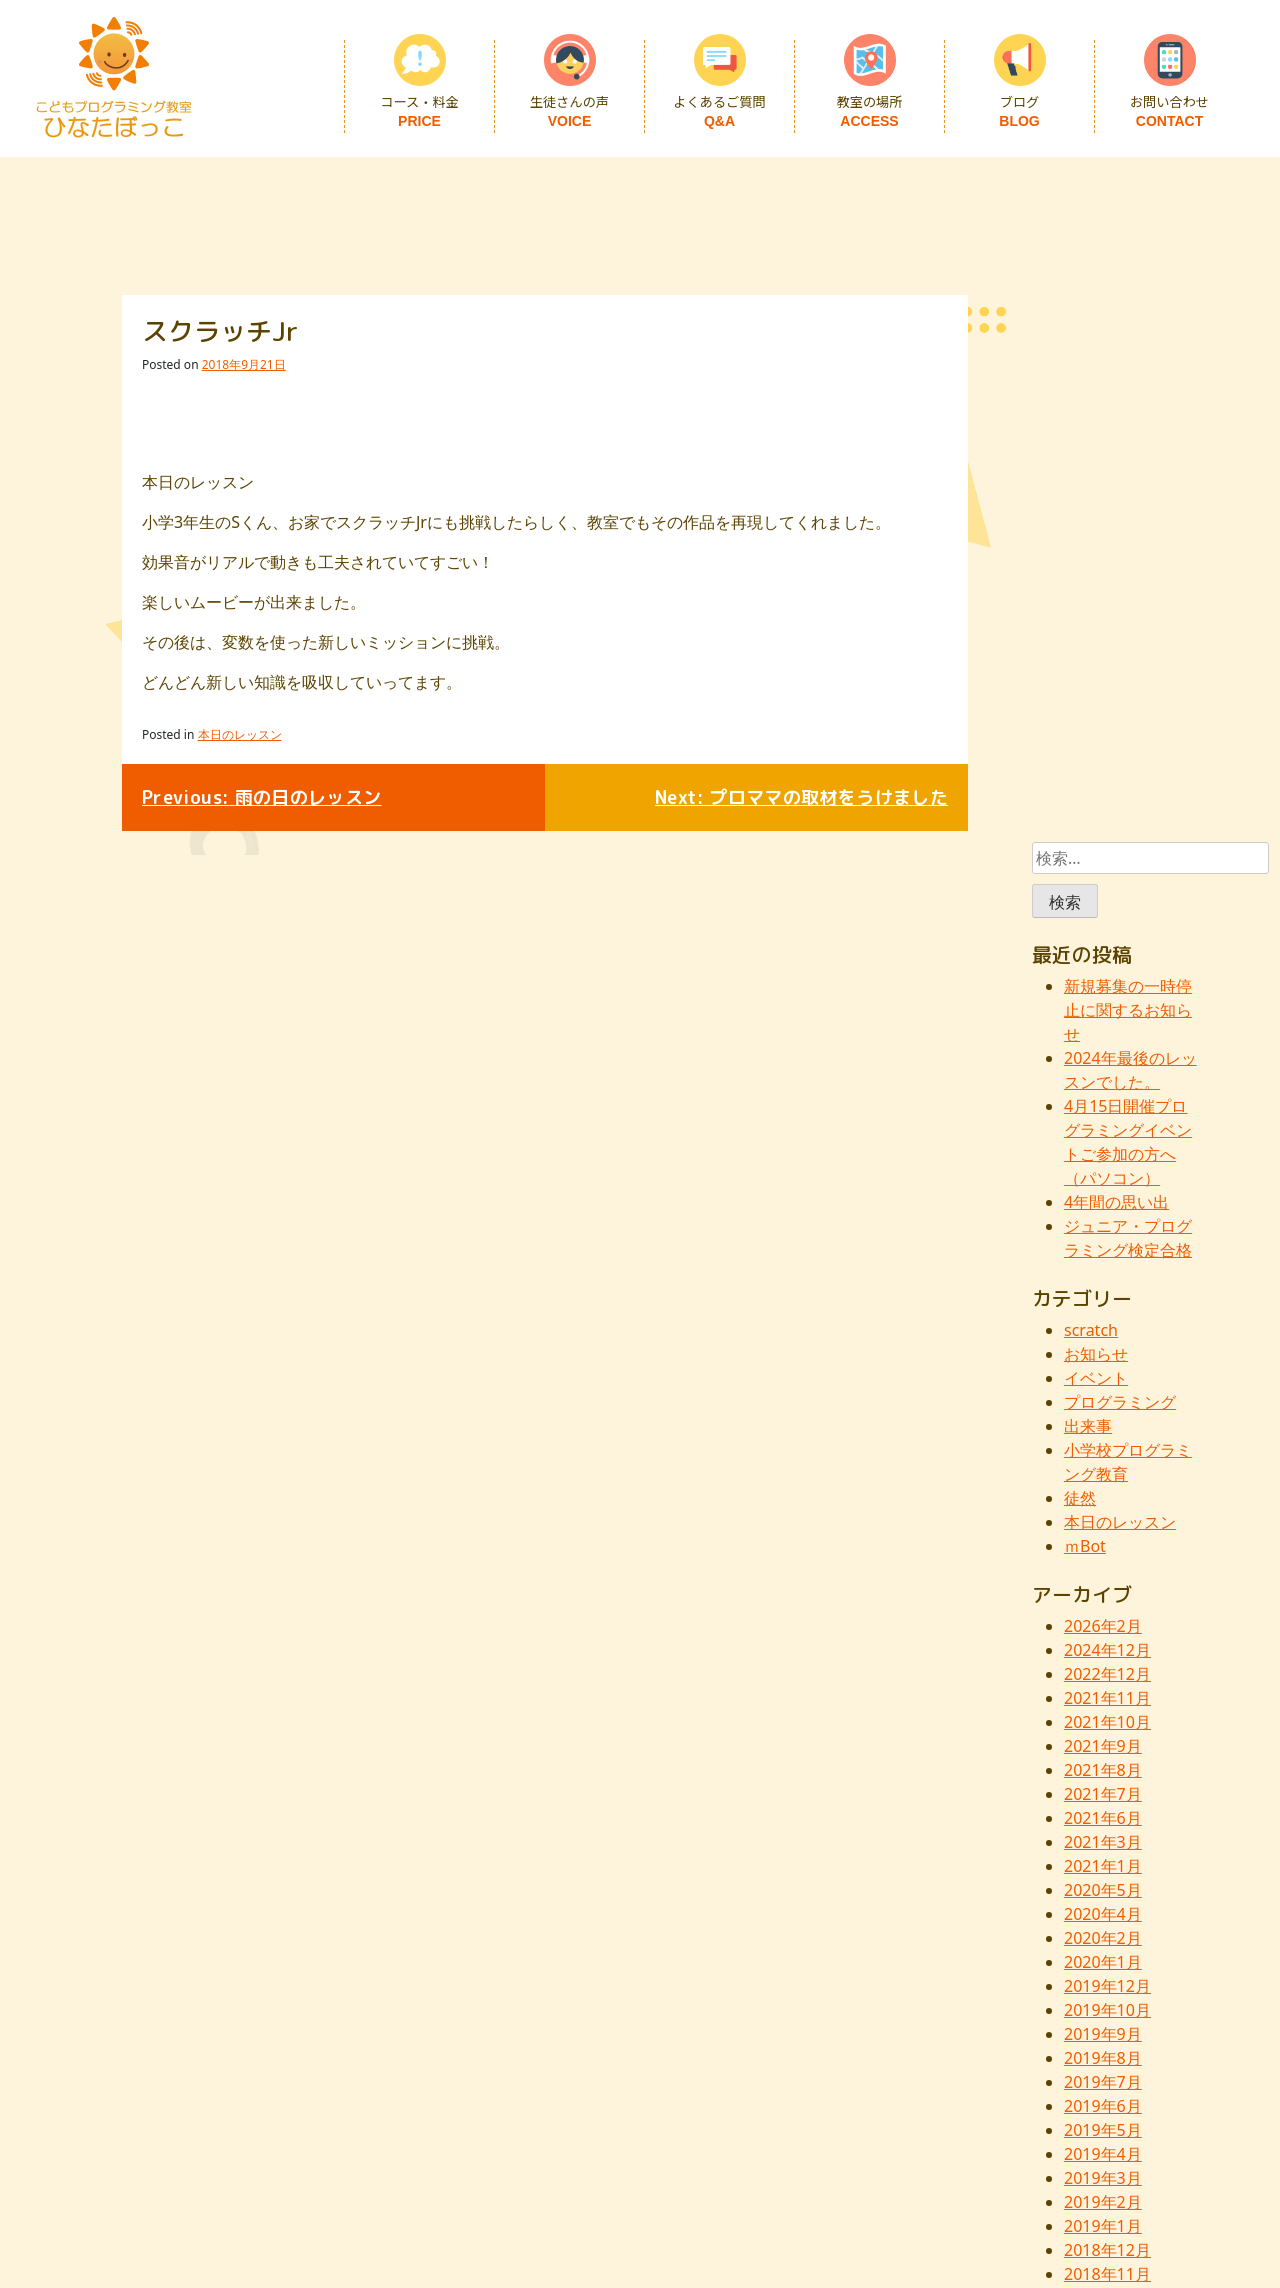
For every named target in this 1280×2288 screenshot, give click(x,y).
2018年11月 (1107, 2274)
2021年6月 (1103, 1818)
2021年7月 (1103, 1794)
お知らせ (1096, 1354)
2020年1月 (1103, 1962)
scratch (1091, 1330)
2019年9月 (1103, 2034)
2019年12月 (1107, 1986)
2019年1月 (1103, 2226)
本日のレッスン (240, 734)
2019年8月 (1103, 2058)
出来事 (1088, 1426)
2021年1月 (1103, 1866)
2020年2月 (1103, 1938)
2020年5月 (1103, 1890)
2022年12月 (1107, 1674)
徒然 (1080, 1498)
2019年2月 (1103, 2202)
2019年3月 (1103, 2178)
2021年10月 (1107, 1722)
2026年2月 (1103, 1626)
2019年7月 (1103, 2082)
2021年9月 (1103, 1746)
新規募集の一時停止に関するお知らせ (1128, 1010)
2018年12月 (1107, 2250)
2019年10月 (1107, 2010)
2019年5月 (1103, 2130)
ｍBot (1085, 1546)
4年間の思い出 (1116, 1202)
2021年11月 (1107, 1698)
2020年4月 (1103, 1914)
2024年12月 (1107, 1650)
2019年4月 (1103, 2154)
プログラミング (1120, 1402)
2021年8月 (1103, 1770)
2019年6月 (1103, 2106)
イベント (1096, 1378)
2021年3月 (1103, 1842)
